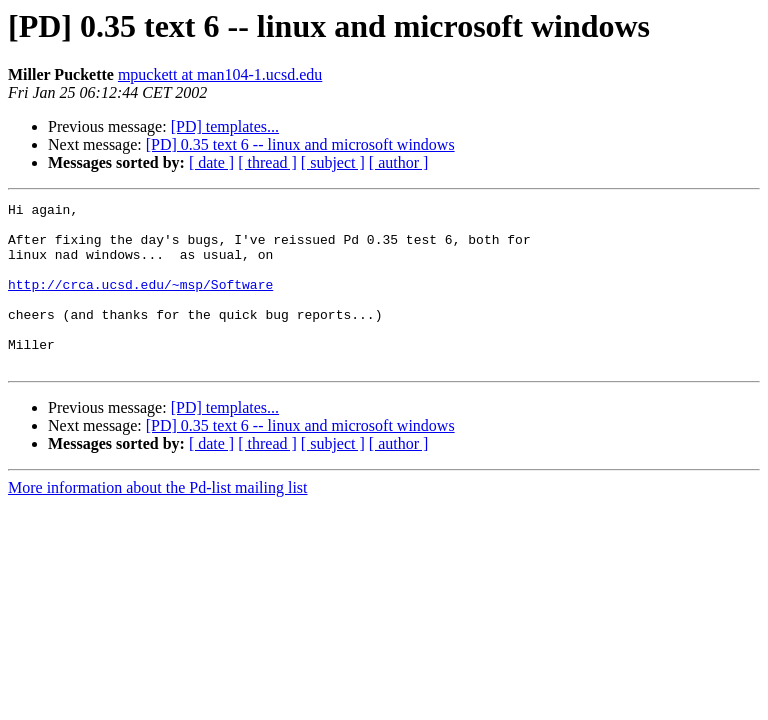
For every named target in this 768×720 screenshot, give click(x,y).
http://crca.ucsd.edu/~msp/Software (140, 302)
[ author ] (399, 162)
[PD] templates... (225, 126)
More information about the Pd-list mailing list (158, 520)
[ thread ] (267, 162)
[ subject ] (333, 162)
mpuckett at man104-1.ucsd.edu (220, 74)
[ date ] (211, 162)
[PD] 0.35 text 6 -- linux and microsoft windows (300, 144)
